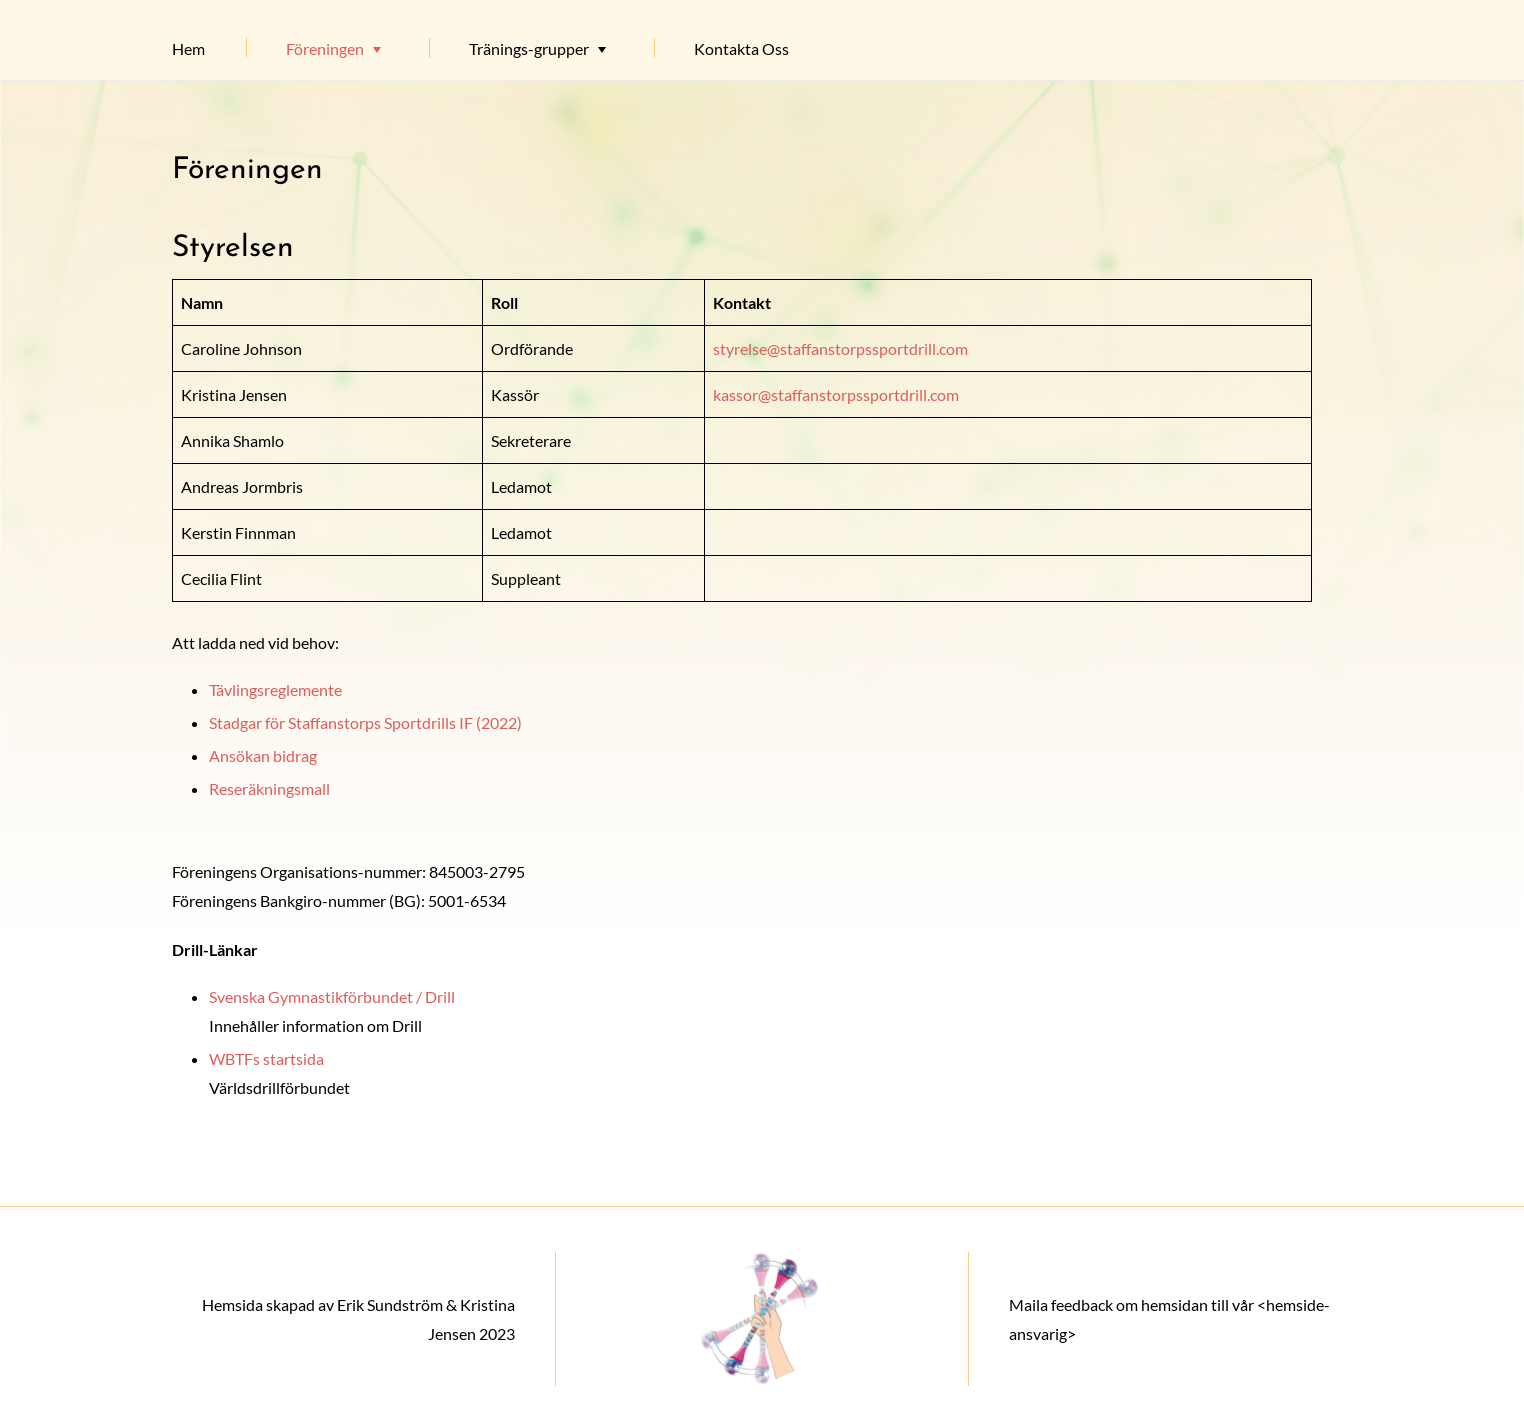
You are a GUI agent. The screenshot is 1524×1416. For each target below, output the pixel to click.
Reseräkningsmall (269, 788)
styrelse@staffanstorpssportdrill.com (840, 348)
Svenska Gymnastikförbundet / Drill (332, 996)
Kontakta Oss (741, 48)
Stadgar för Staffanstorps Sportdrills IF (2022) (365, 722)
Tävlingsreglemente (275, 689)
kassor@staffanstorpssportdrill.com (836, 394)
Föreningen (325, 48)
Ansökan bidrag (263, 755)
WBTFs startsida (266, 1058)
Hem (188, 48)
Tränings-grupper (529, 48)
